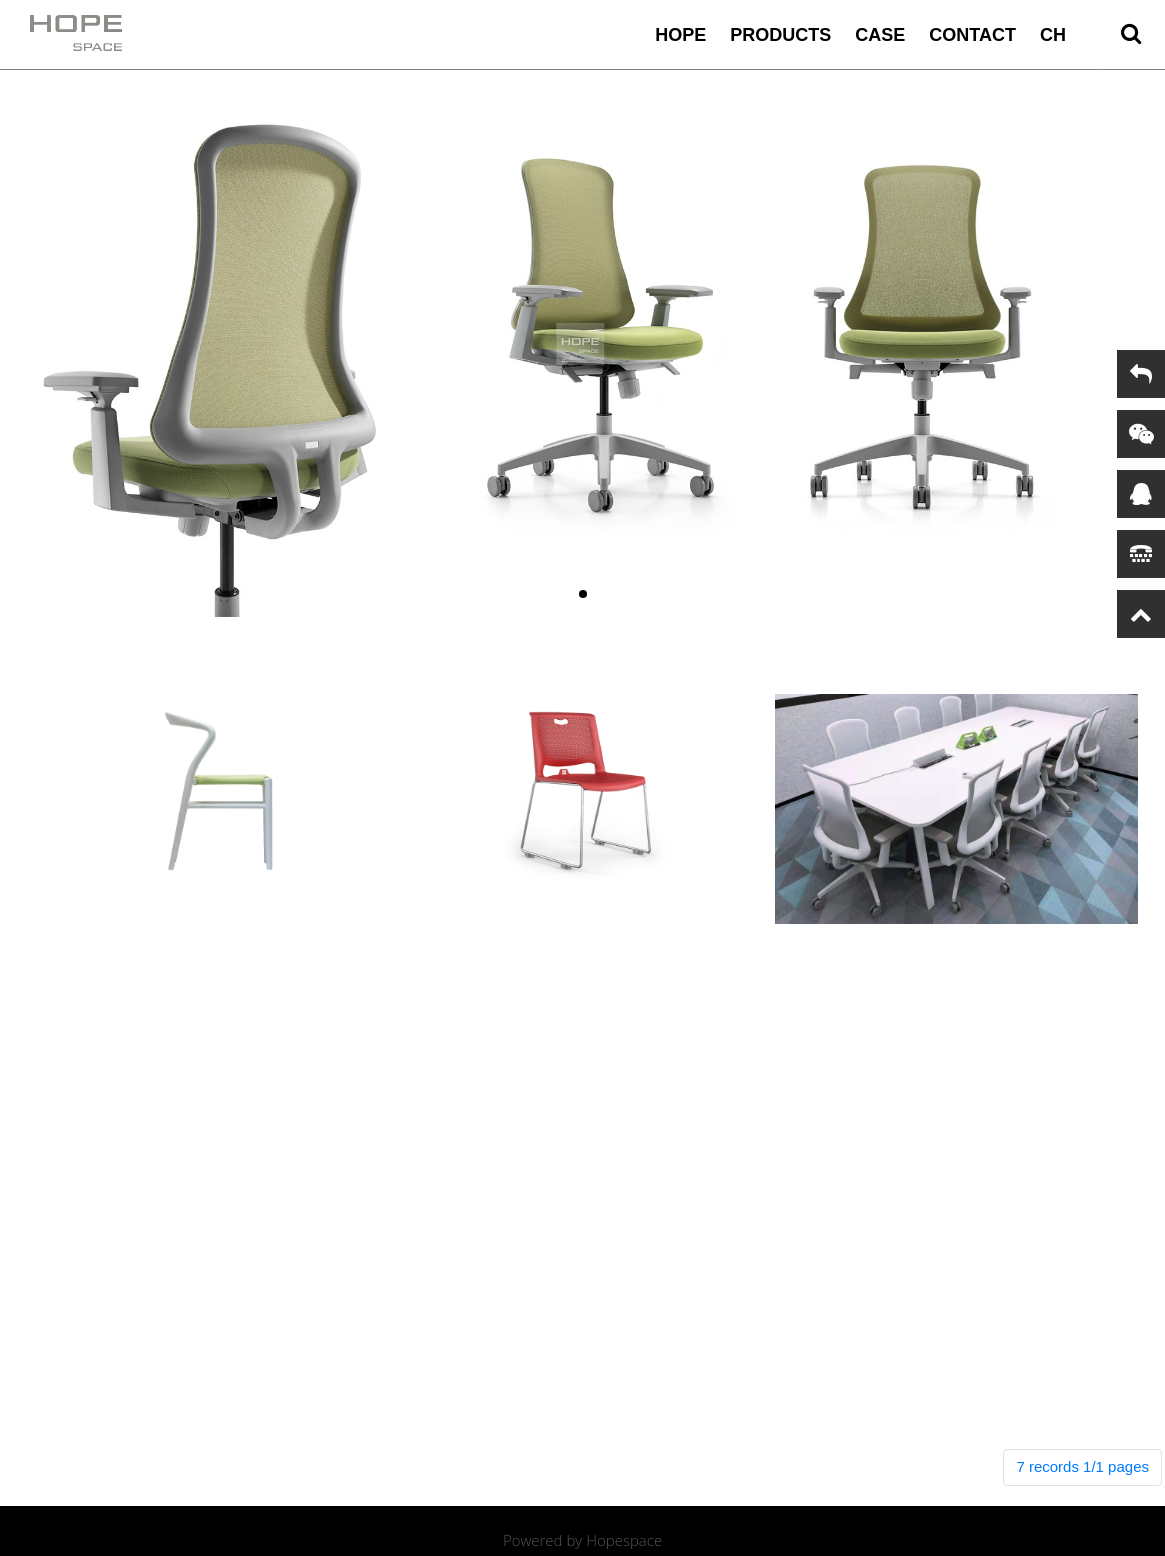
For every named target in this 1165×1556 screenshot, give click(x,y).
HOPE (680, 35)
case (880, 35)
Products (780, 35)
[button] (583, 594)
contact (972, 35)
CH (1053, 35)
